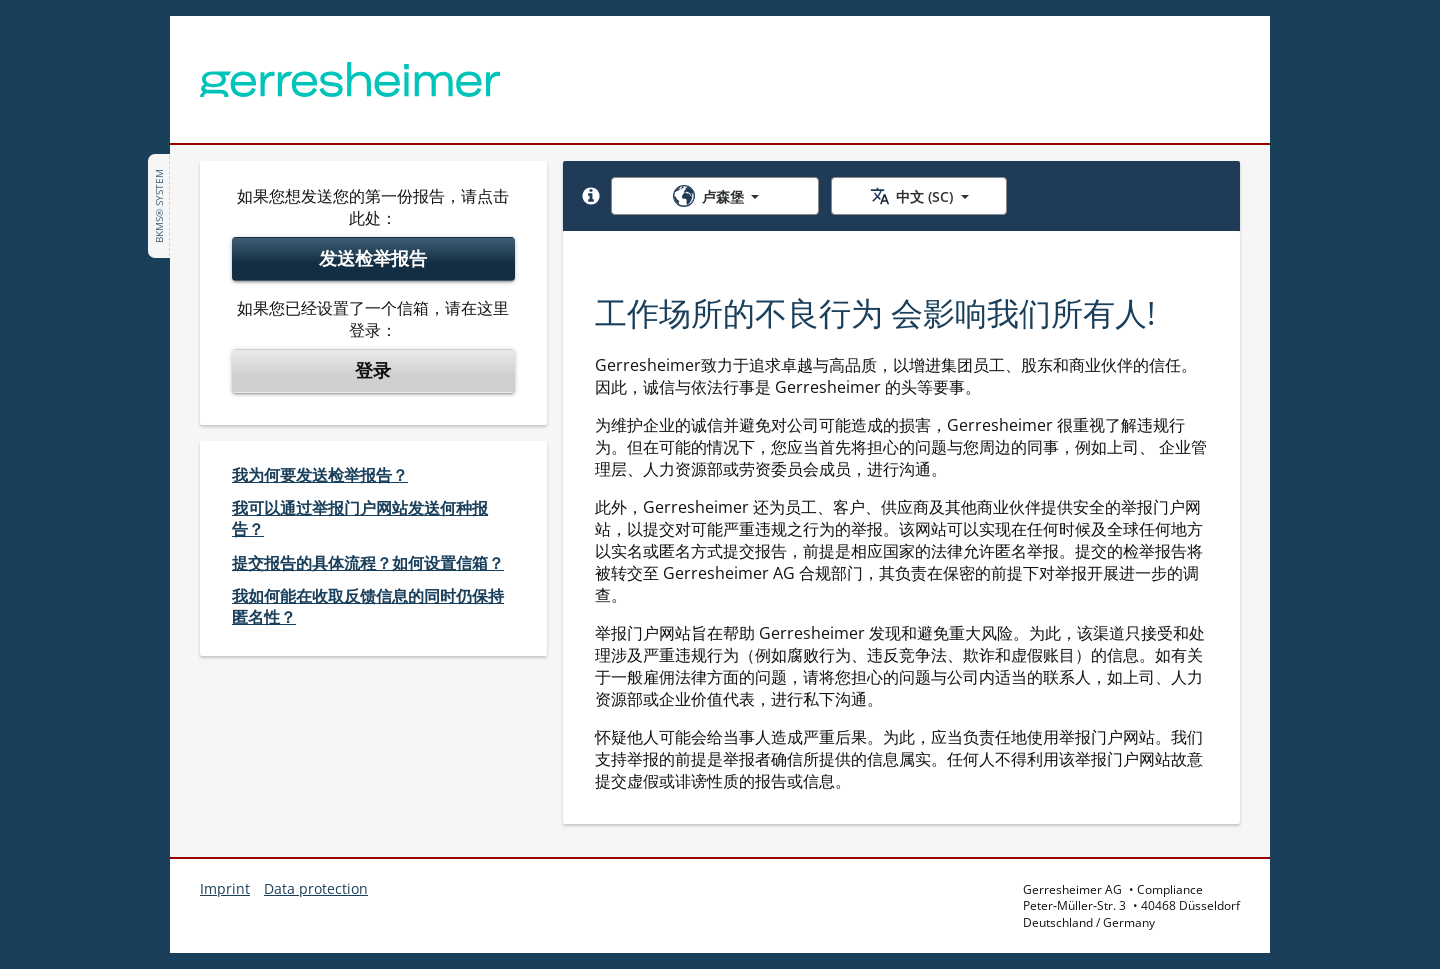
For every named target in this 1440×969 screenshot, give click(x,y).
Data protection (316, 888)
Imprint (225, 888)
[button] (591, 196)
